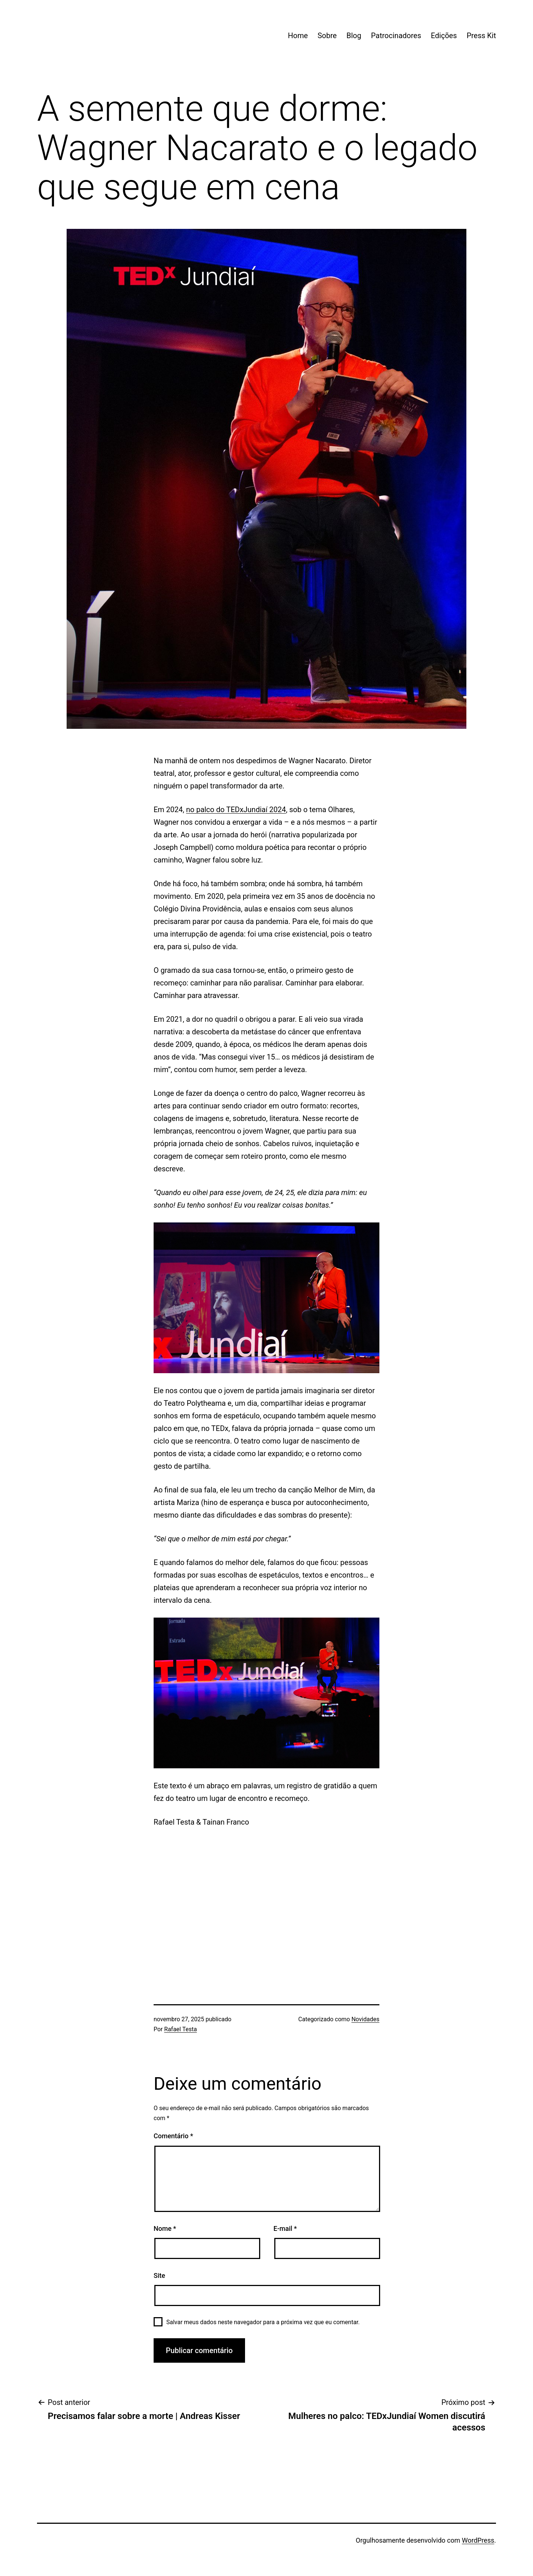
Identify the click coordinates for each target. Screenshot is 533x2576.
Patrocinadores (396, 35)
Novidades (365, 2019)
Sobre (327, 35)
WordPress (478, 2540)
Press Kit (481, 35)
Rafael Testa (180, 2029)
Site (159, 2275)
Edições (444, 35)
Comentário (173, 2136)
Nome (165, 2228)
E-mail (285, 2228)
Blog (353, 35)
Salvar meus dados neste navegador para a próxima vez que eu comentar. (263, 2322)
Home (298, 35)
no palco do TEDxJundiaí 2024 (236, 809)
